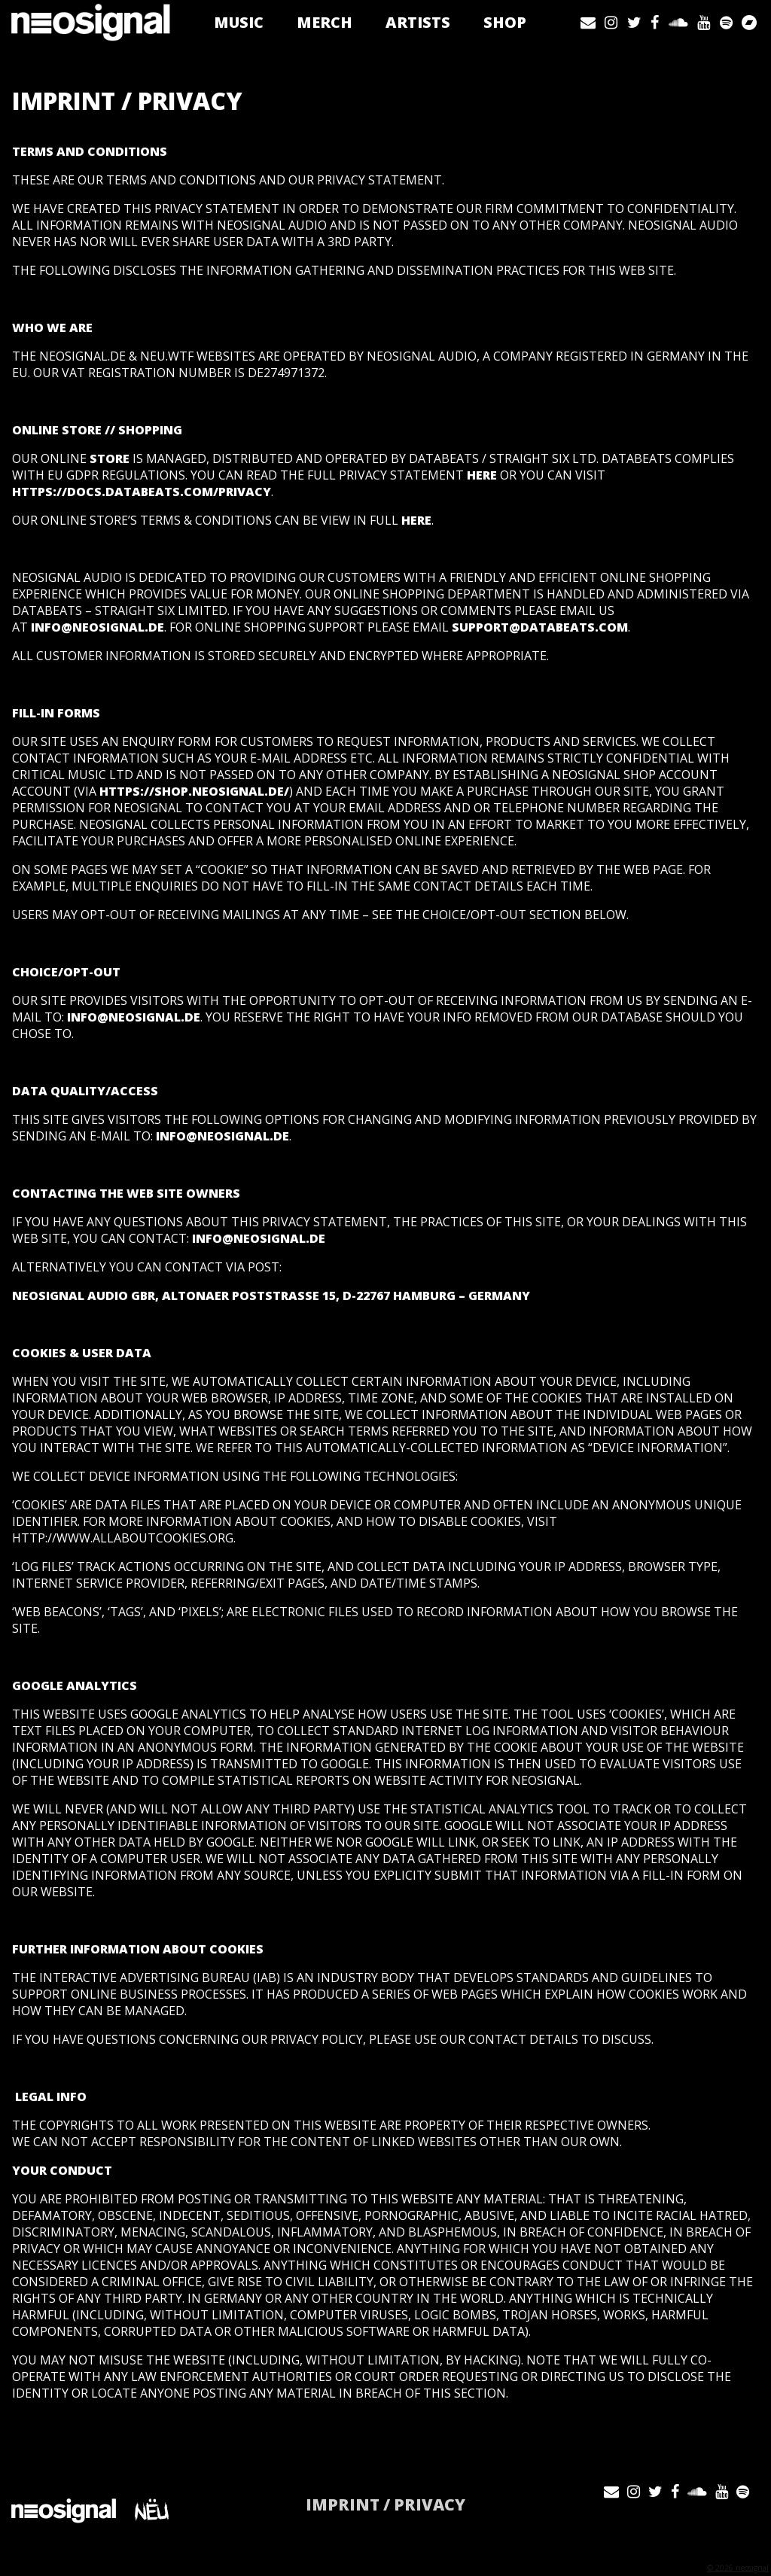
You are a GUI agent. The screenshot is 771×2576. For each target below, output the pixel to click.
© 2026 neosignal (738, 2567)
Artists (423, 22)
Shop (510, 22)
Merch (330, 22)
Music (244, 22)
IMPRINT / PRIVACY (385, 2504)
